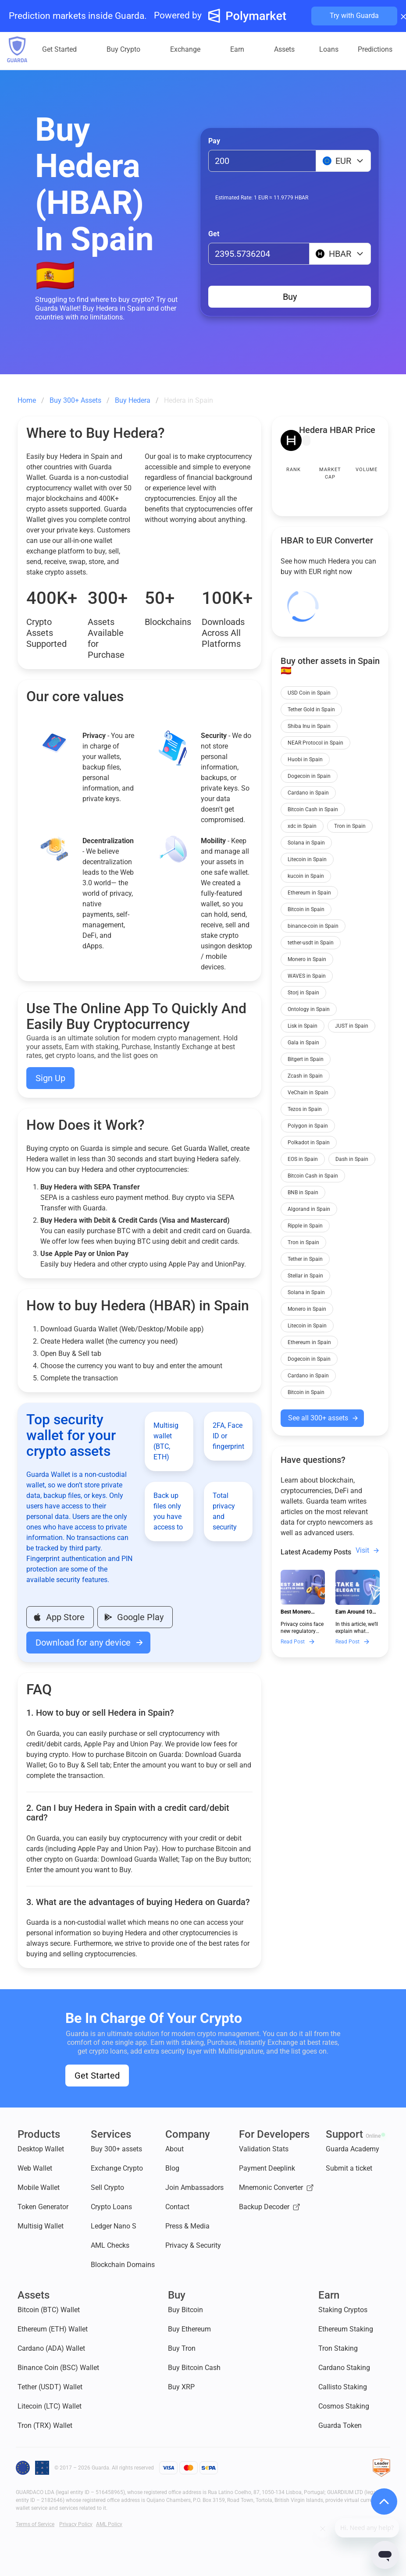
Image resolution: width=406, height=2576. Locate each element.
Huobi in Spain (305, 759)
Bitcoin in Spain (306, 909)
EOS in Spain (303, 1159)
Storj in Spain (303, 993)
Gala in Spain (303, 1043)
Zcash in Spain (305, 1076)
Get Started (97, 2075)
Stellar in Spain (305, 1276)
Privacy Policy (76, 2524)
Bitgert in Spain (306, 1059)
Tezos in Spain (305, 1109)
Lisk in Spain (302, 1026)
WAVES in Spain (307, 976)
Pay (214, 141)
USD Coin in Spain (309, 693)
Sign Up (50, 1078)
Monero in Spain (307, 959)
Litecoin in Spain (307, 859)
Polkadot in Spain (309, 1142)
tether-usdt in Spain (311, 943)
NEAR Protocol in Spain (315, 743)
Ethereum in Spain (309, 893)
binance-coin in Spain (313, 926)
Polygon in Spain (308, 1126)
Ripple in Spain (305, 1226)
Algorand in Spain (309, 1209)
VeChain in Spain (308, 1092)
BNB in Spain (303, 1192)
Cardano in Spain (308, 793)
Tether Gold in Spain (311, 709)
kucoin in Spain (306, 876)
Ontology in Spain (309, 1009)
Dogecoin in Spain (309, 776)
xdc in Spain (302, 826)
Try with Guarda (354, 15)
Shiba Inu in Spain (309, 726)
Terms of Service (35, 2524)
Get (213, 234)
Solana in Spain (306, 843)
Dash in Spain (351, 1159)
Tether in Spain (305, 1259)
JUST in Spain (351, 1026)
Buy (290, 296)
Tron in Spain (350, 826)
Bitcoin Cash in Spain (313, 809)
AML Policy (109, 2524)
